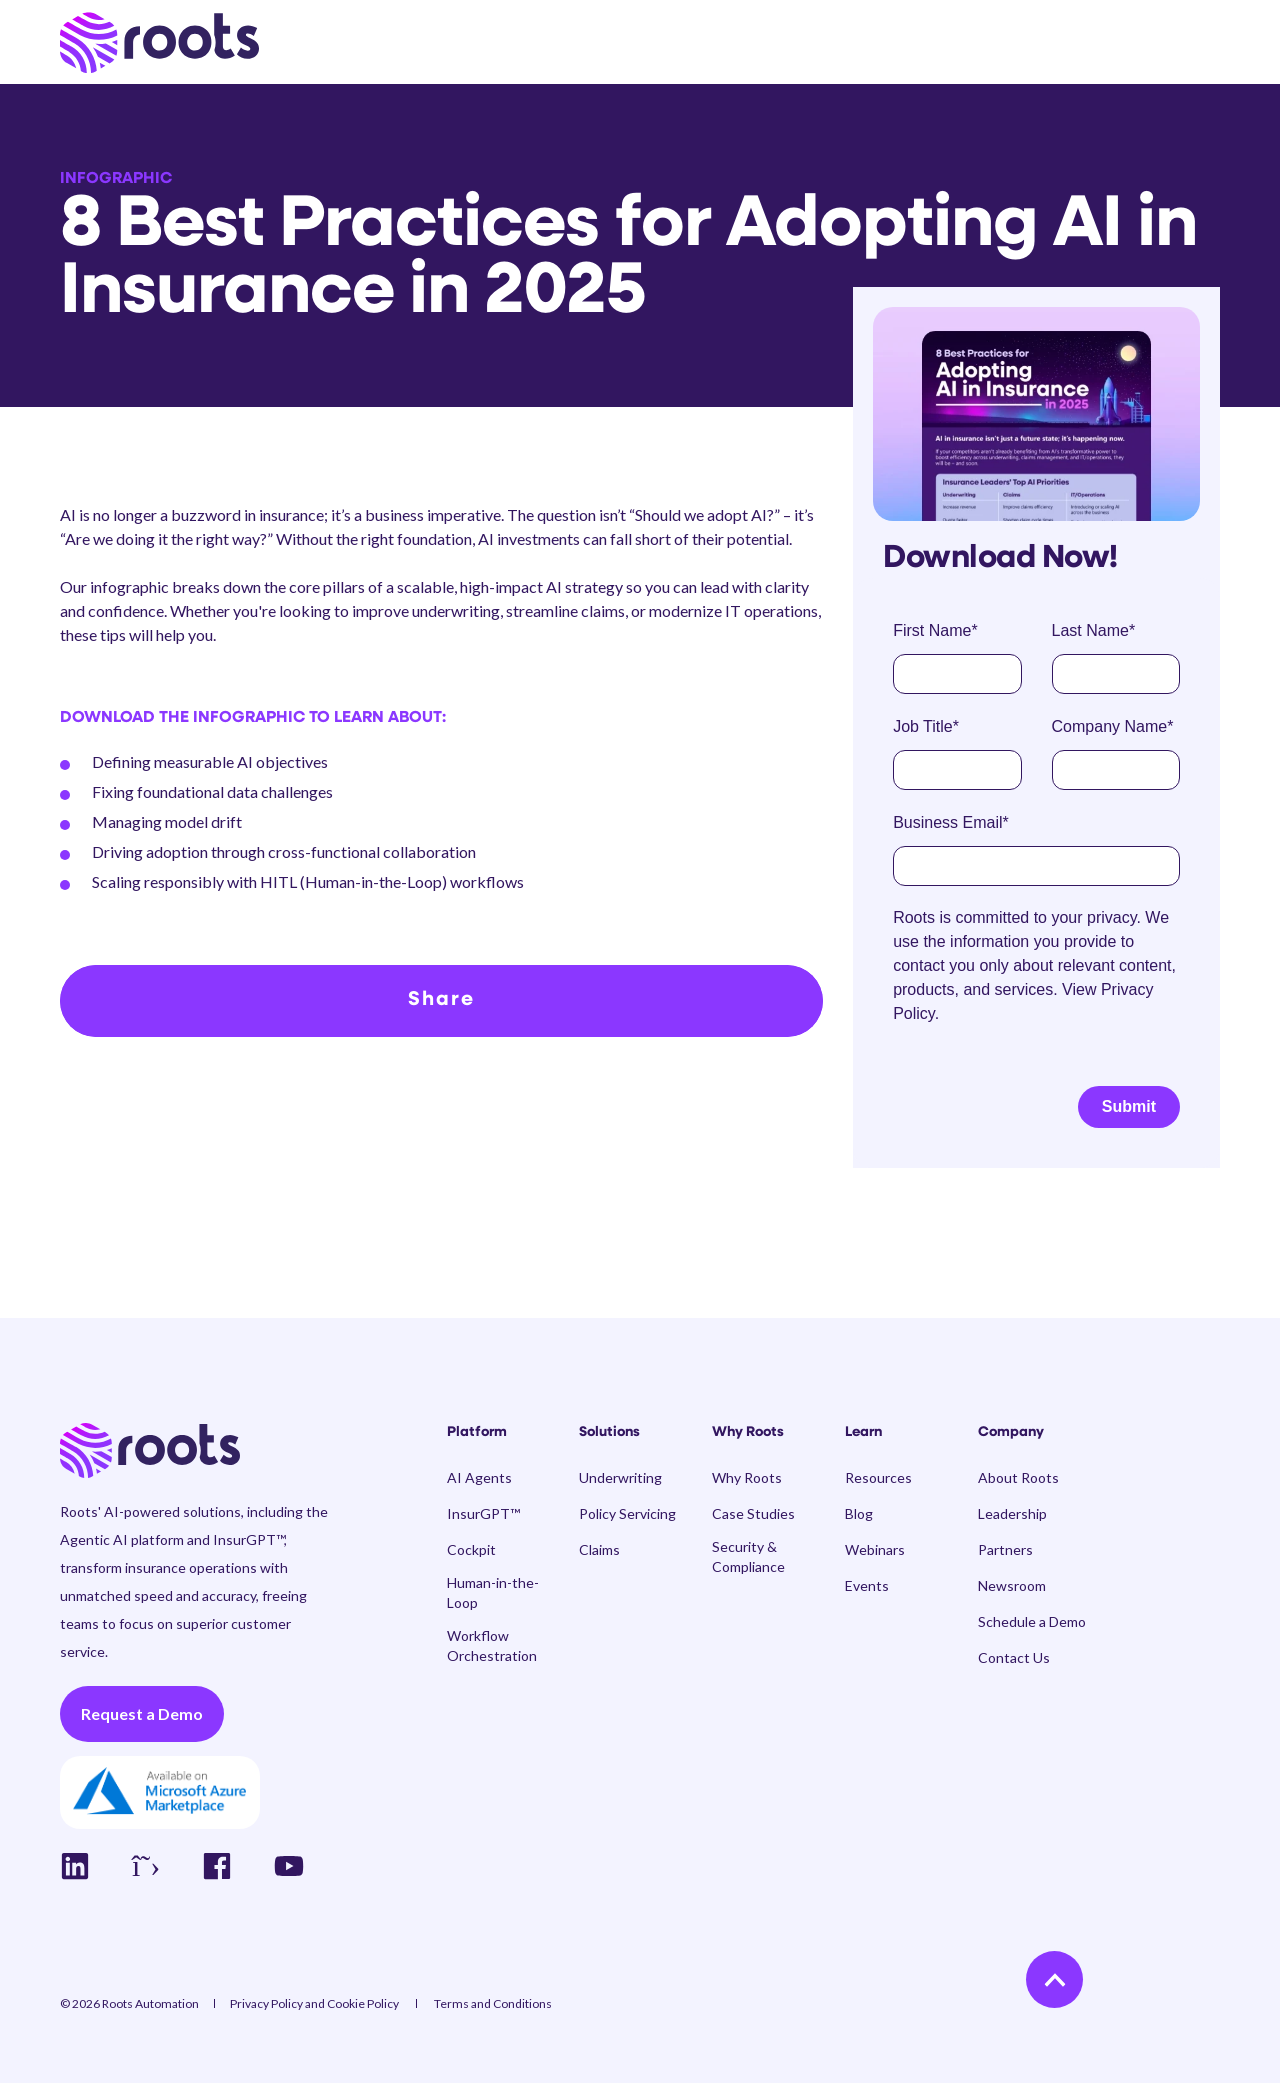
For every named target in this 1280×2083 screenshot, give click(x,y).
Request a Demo (142, 1713)
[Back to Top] (1054, 1979)
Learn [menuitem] (863, 1433)
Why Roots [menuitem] (748, 1433)
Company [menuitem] (1011, 1433)
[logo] (150, 1451)
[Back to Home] (159, 43)
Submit (1129, 1106)
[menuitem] (501, 1443)
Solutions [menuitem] (609, 1433)
